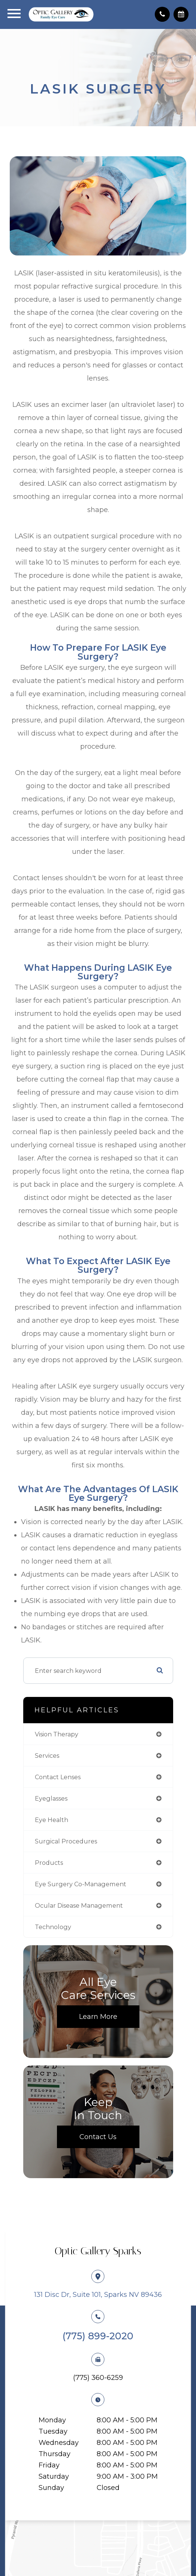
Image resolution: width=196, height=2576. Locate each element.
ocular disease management (79, 1905)
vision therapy (56, 1734)
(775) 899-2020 (98, 2336)
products (49, 1862)
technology (53, 1927)
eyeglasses (51, 1798)
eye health (51, 1820)
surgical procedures (66, 1841)
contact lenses (58, 1777)
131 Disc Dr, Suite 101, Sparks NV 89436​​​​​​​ (98, 2294)
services (47, 1755)
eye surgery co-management (80, 1884)
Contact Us (98, 2137)
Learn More (98, 2016)
